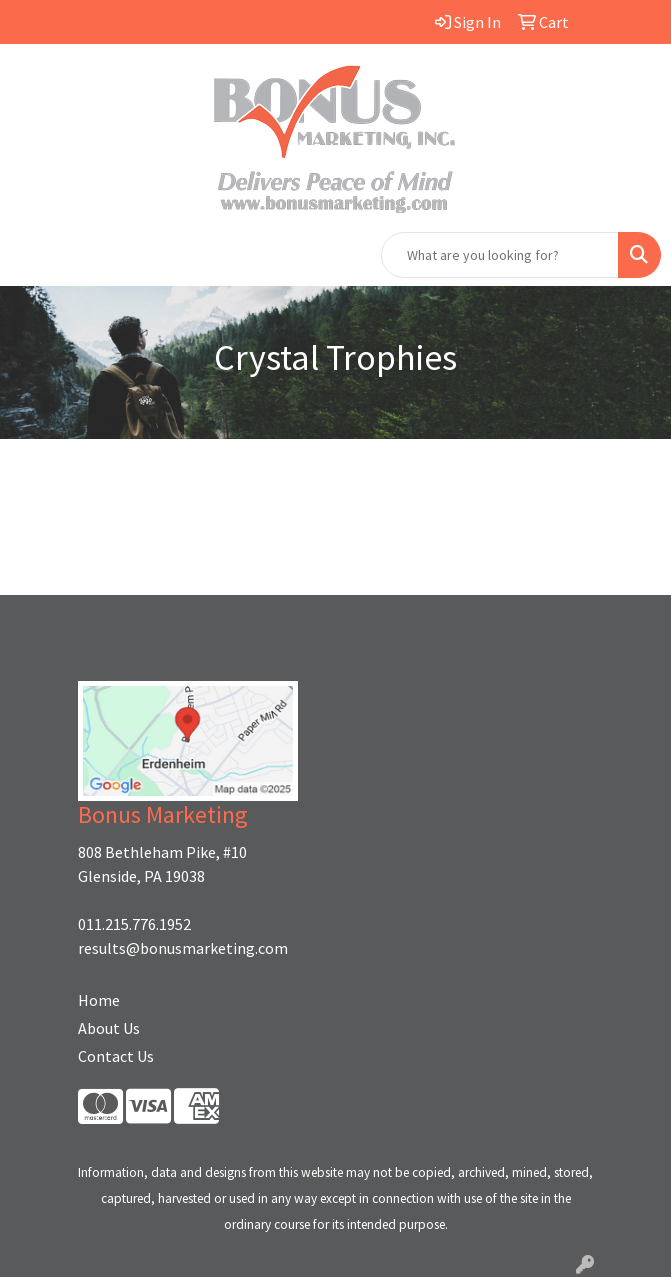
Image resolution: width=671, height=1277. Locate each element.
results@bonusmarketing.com (183, 948)
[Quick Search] (500, 255)
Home (99, 1000)
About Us (109, 1028)
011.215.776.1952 (134, 924)
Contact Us (116, 1056)
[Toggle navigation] (31, 255)
